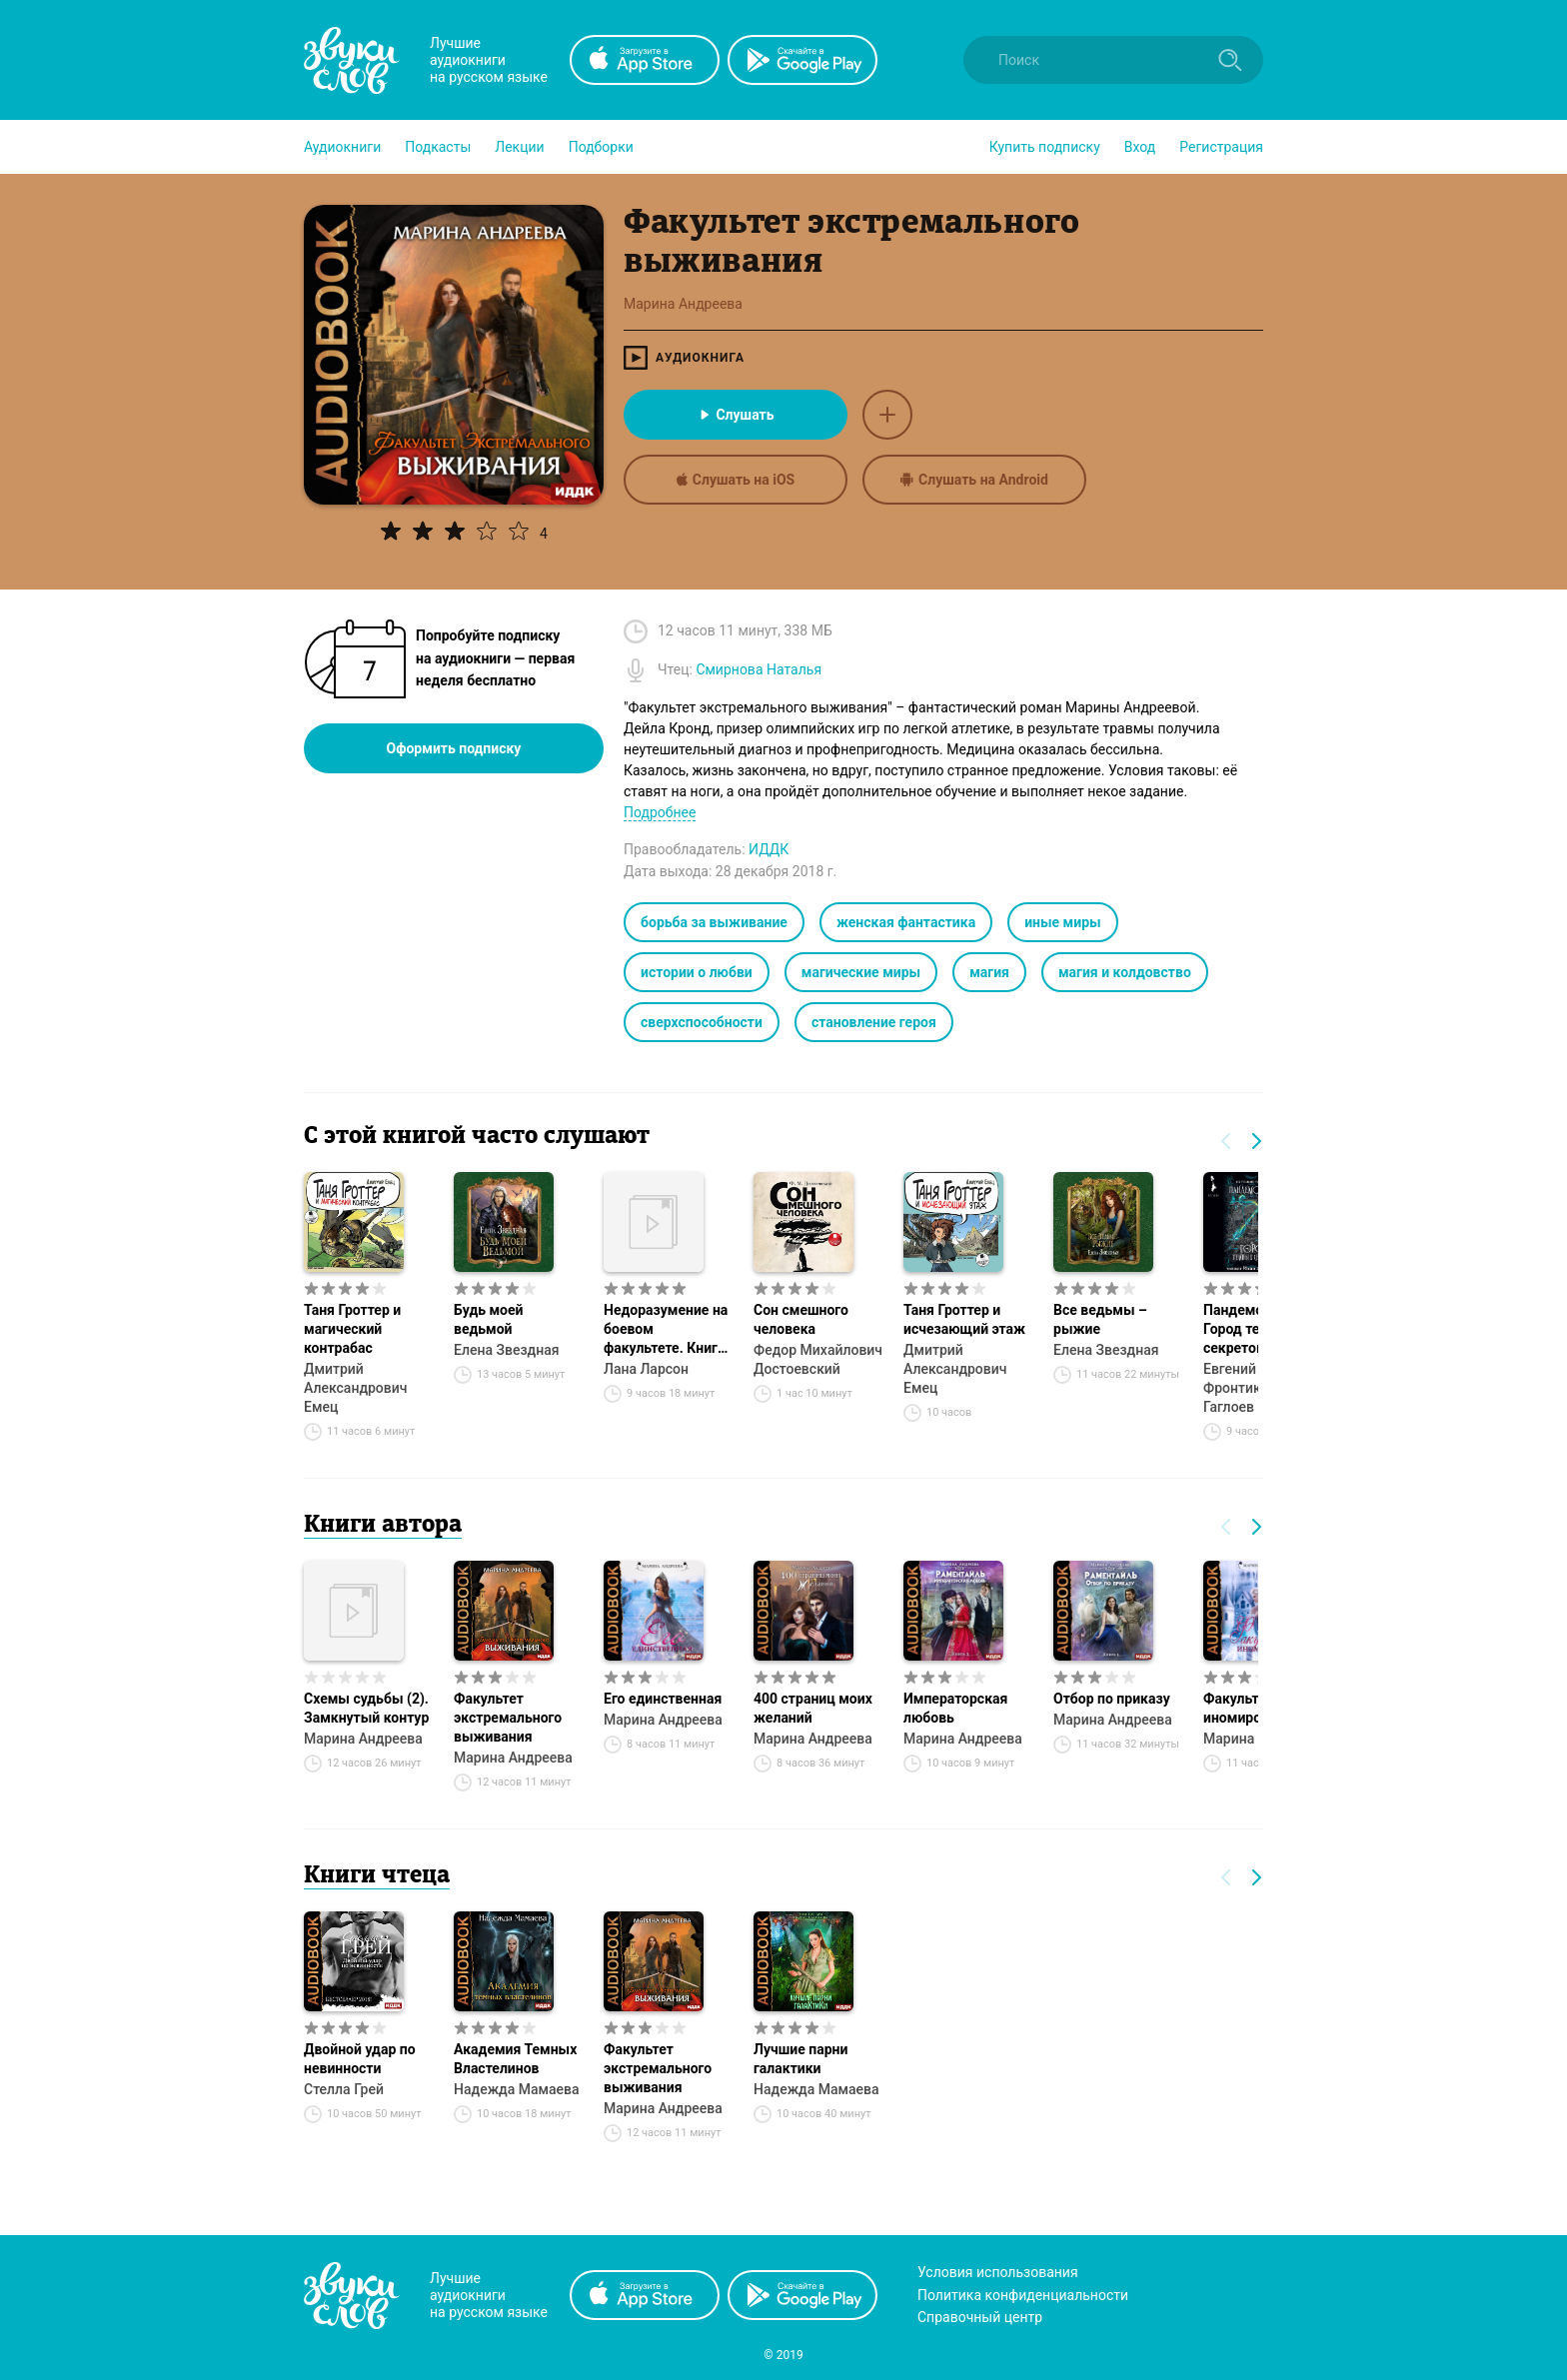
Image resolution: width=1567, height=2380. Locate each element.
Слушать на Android (974, 480)
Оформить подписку (454, 748)
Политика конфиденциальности (1022, 2295)
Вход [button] (1139, 147)
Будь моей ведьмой (489, 1319)
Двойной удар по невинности (360, 2058)
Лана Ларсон (646, 1369)
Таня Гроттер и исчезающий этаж (964, 1319)
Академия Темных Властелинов (515, 2058)
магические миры (860, 972)
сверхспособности (702, 1022)
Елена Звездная (506, 1350)
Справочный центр (979, 2317)
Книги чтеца (377, 1876)
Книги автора (383, 1526)
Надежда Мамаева (517, 2089)
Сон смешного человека (801, 1319)
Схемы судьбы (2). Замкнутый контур (366, 1708)
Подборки (601, 147)
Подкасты (438, 147)
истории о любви (697, 972)
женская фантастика (905, 922)
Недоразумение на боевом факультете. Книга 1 (666, 1330)
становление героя (873, 1022)
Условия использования (997, 2272)
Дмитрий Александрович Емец (355, 1388)
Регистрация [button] (1221, 147)
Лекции (519, 147)
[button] (342, 147)
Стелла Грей (344, 2089)
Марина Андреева (363, 1739)
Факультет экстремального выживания (508, 1718)
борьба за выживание (714, 922)
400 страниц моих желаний (813, 1708)
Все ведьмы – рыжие (1100, 1319)
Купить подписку (1044, 147)
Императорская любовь (955, 1708)
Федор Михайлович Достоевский (818, 1359)
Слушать (735, 415)
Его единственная (663, 1699)
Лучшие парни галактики (800, 2058)
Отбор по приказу (1111, 1699)
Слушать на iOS (735, 480)
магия (989, 972)
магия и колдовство (1124, 972)
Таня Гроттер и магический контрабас (352, 1329)
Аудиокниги (342, 147)
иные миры (1062, 922)
